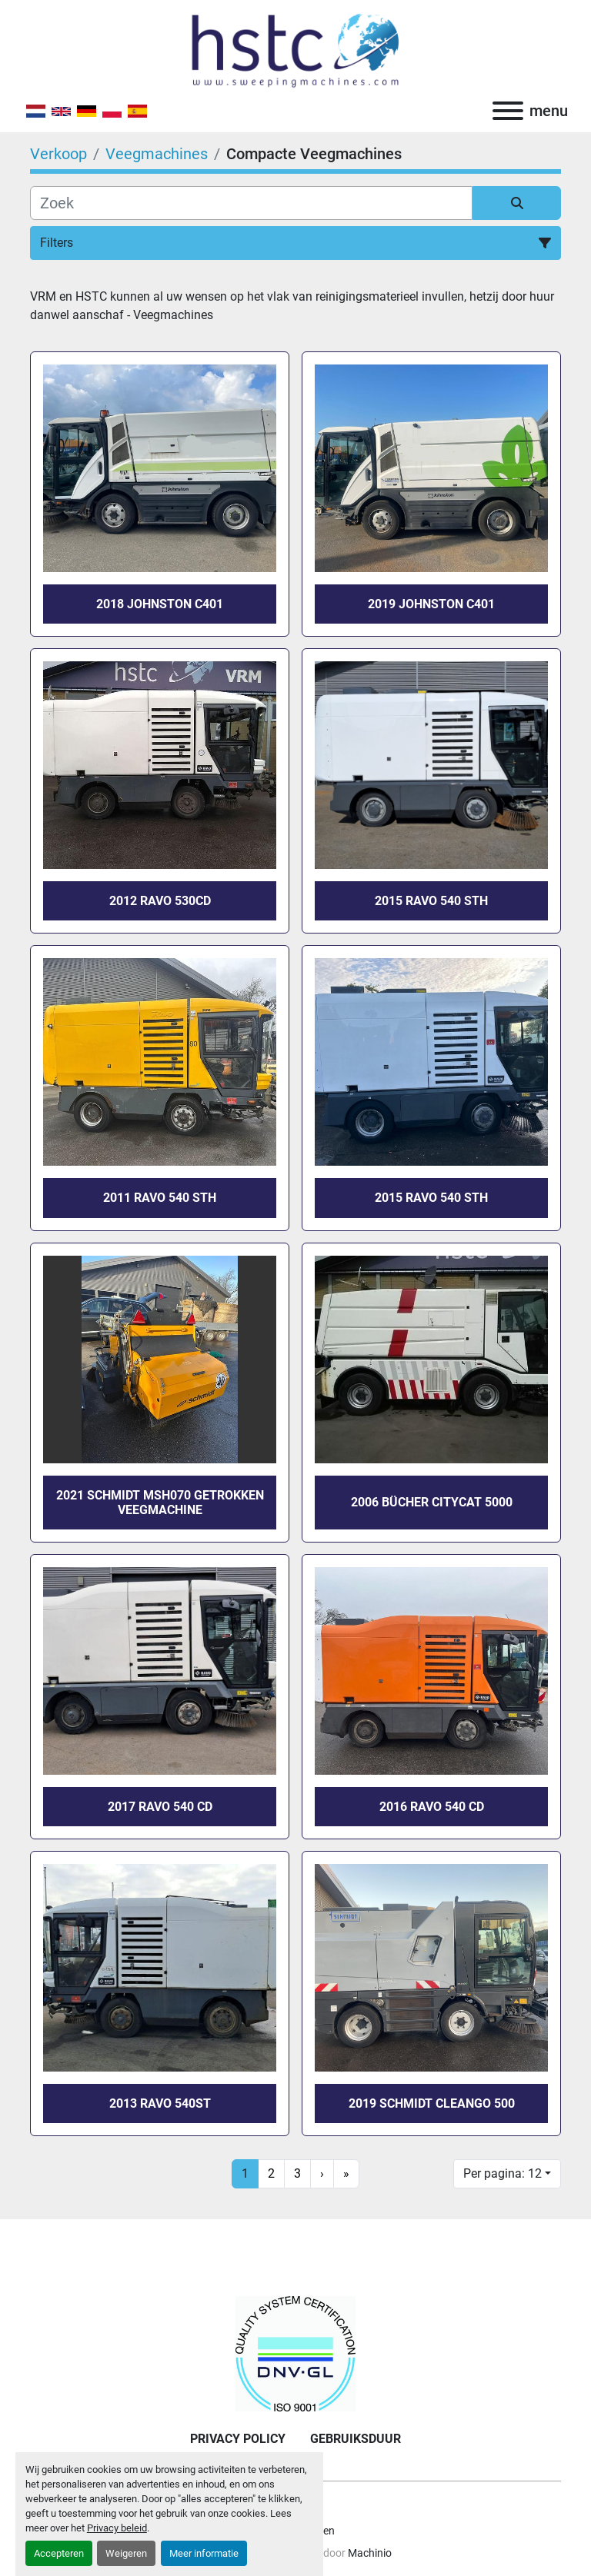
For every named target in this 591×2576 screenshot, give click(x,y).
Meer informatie (204, 2553)
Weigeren (126, 2553)
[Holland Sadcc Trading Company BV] (295, 2353)
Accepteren (59, 2553)
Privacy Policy (237, 2438)
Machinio (370, 2553)
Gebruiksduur (355, 2438)
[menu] (507, 111)
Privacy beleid (117, 2528)
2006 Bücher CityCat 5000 (432, 1502)
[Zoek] (251, 203)
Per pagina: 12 (502, 2173)
